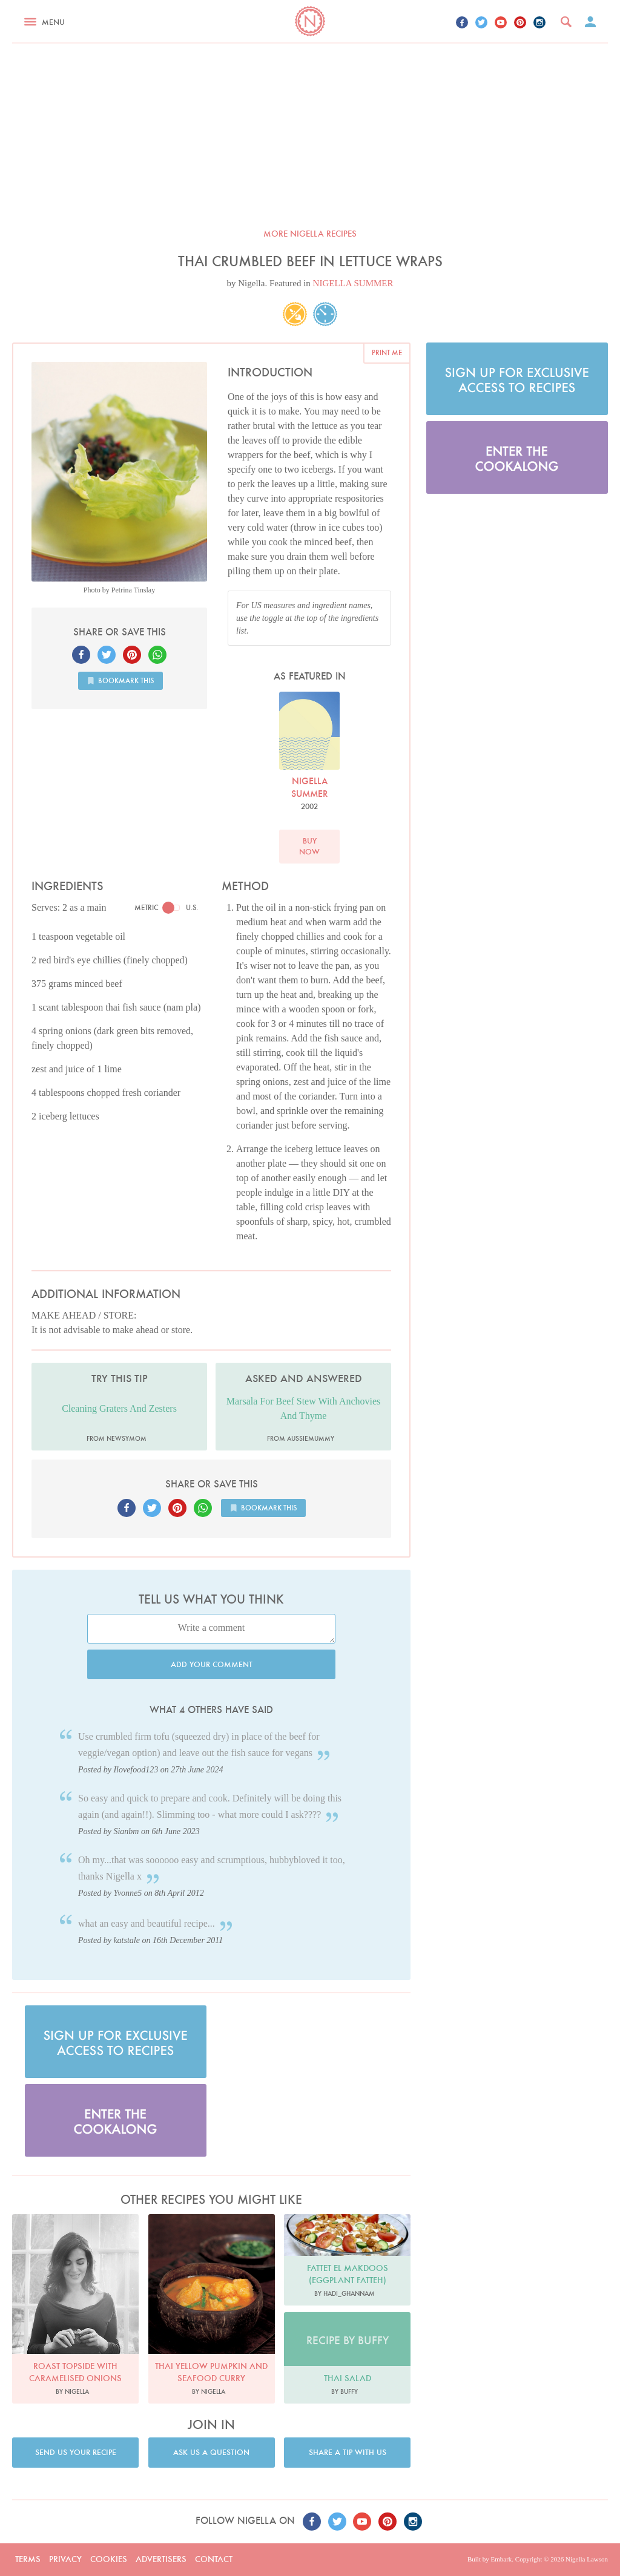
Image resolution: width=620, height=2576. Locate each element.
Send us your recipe (75, 2452)
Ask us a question (211, 2452)
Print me (387, 352)
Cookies (108, 2559)
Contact (213, 2559)
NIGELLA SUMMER (353, 283)
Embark (501, 2559)
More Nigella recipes (310, 233)
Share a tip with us (347, 2452)
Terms (28, 2559)
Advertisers (161, 2559)
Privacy (65, 2559)
